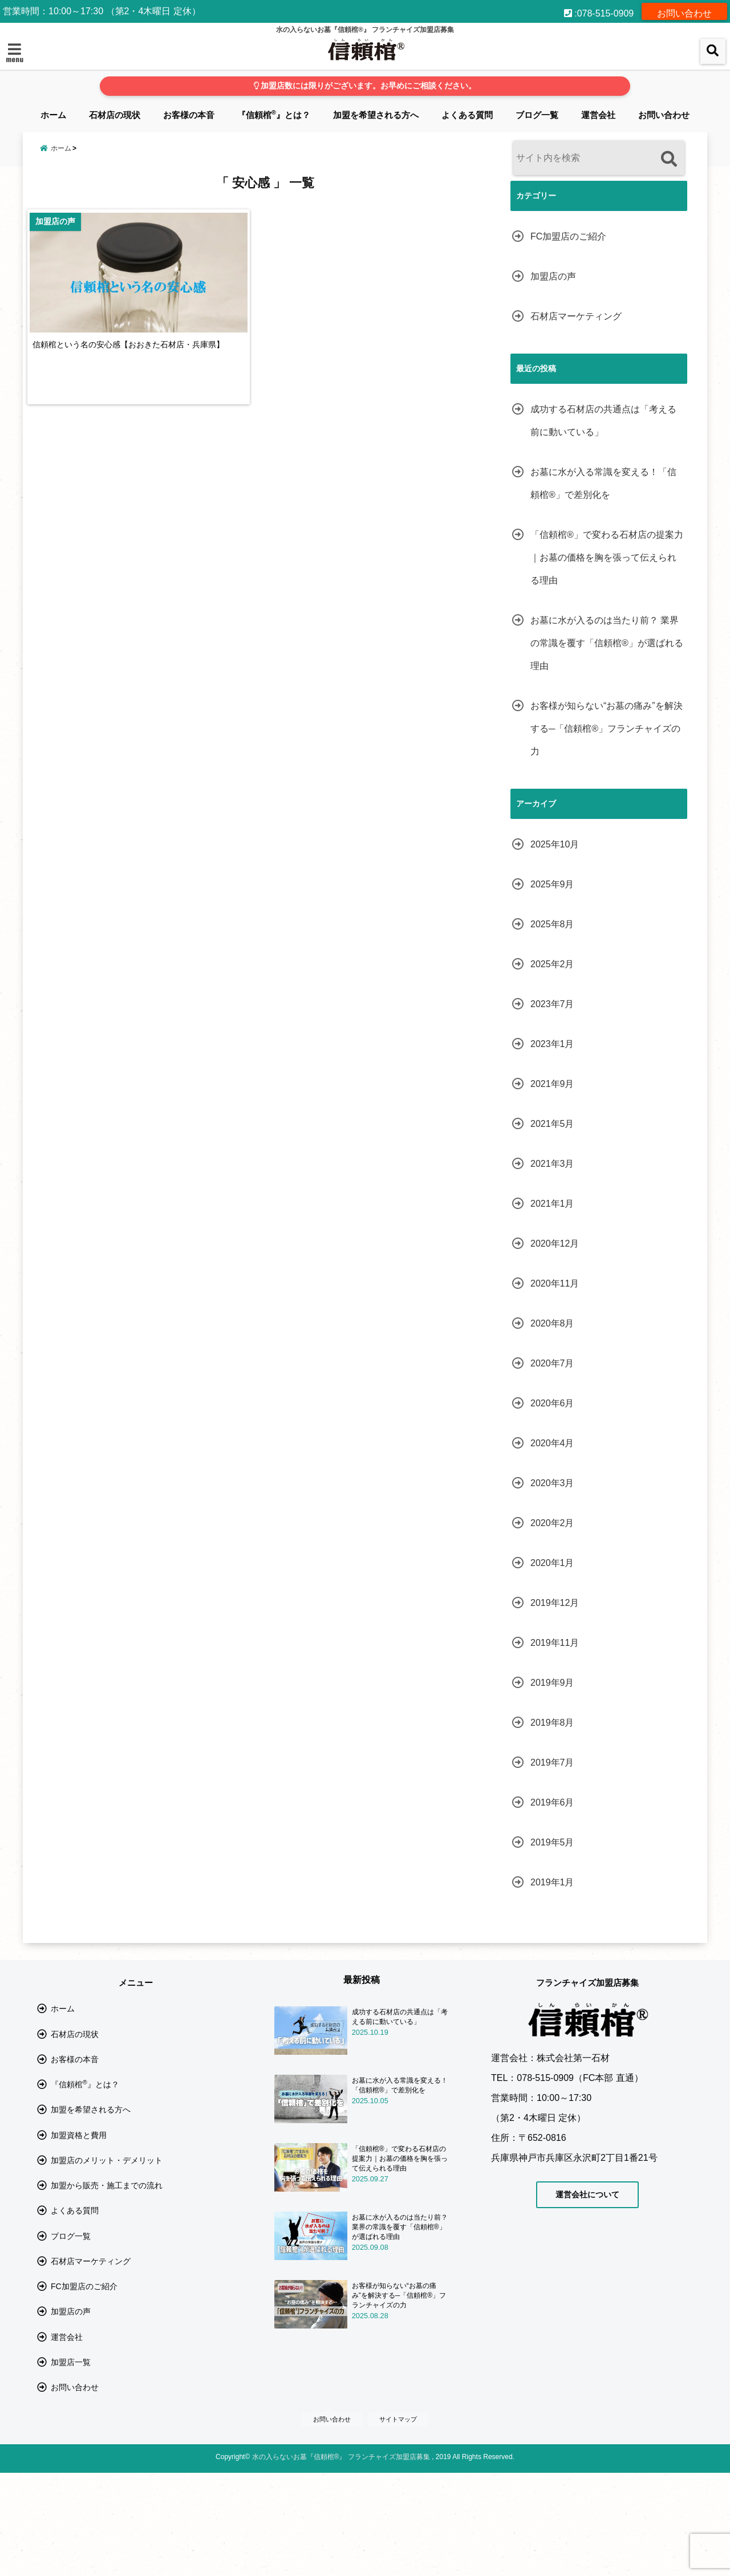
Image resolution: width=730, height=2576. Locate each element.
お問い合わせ (684, 11)
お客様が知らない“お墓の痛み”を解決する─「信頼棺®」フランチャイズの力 (606, 728)
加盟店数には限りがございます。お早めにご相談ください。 (365, 86)
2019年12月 (554, 1603)
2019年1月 (552, 1882)
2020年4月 (552, 1443)
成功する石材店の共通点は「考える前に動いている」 (603, 420)
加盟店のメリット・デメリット (107, 2200)
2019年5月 (552, 1842)
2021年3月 (552, 1164)
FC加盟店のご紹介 (568, 236)
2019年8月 (552, 1722)
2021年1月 (552, 1203)
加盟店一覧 (71, 2452)
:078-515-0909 (599, 11)
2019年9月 (552, 1682)
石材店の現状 (114, 115)
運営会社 (598, 115)
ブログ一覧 (537, 115)
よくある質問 (467, 115)
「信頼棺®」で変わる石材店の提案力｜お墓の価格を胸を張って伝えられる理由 (606, 557)
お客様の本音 (188, 115)
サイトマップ (401, 2521)
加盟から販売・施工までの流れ (107, 2232)
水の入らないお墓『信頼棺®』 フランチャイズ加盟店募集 (341, 2560)
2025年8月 (552, 924)
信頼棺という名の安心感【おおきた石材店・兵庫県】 (138, 361)
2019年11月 (554, 1643)
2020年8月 (552, 1323)
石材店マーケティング (576, 316)
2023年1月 (552, 1044)
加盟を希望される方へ (376, 115)
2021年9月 (552, 1084)
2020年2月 (552, 1523)
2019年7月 (552, 1762)
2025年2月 (552, 964)
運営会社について (587, 2194)
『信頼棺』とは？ (273, 114)
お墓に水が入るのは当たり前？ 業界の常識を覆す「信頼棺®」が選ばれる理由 (606, 643)
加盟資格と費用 (79, 2168)
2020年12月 (554, 1243)
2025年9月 (552, 884)
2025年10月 (554, 844)
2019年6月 (552, 1802)
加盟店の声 (553, 276)
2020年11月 (554, 1283)
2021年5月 (552, 1124)
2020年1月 (552, 1563)
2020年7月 (552, 1363)
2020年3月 (552, 1483)
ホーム (53, 115)
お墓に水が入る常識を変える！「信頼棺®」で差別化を (603, 483)
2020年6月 (552, 1403)
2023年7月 (552, 1004)
